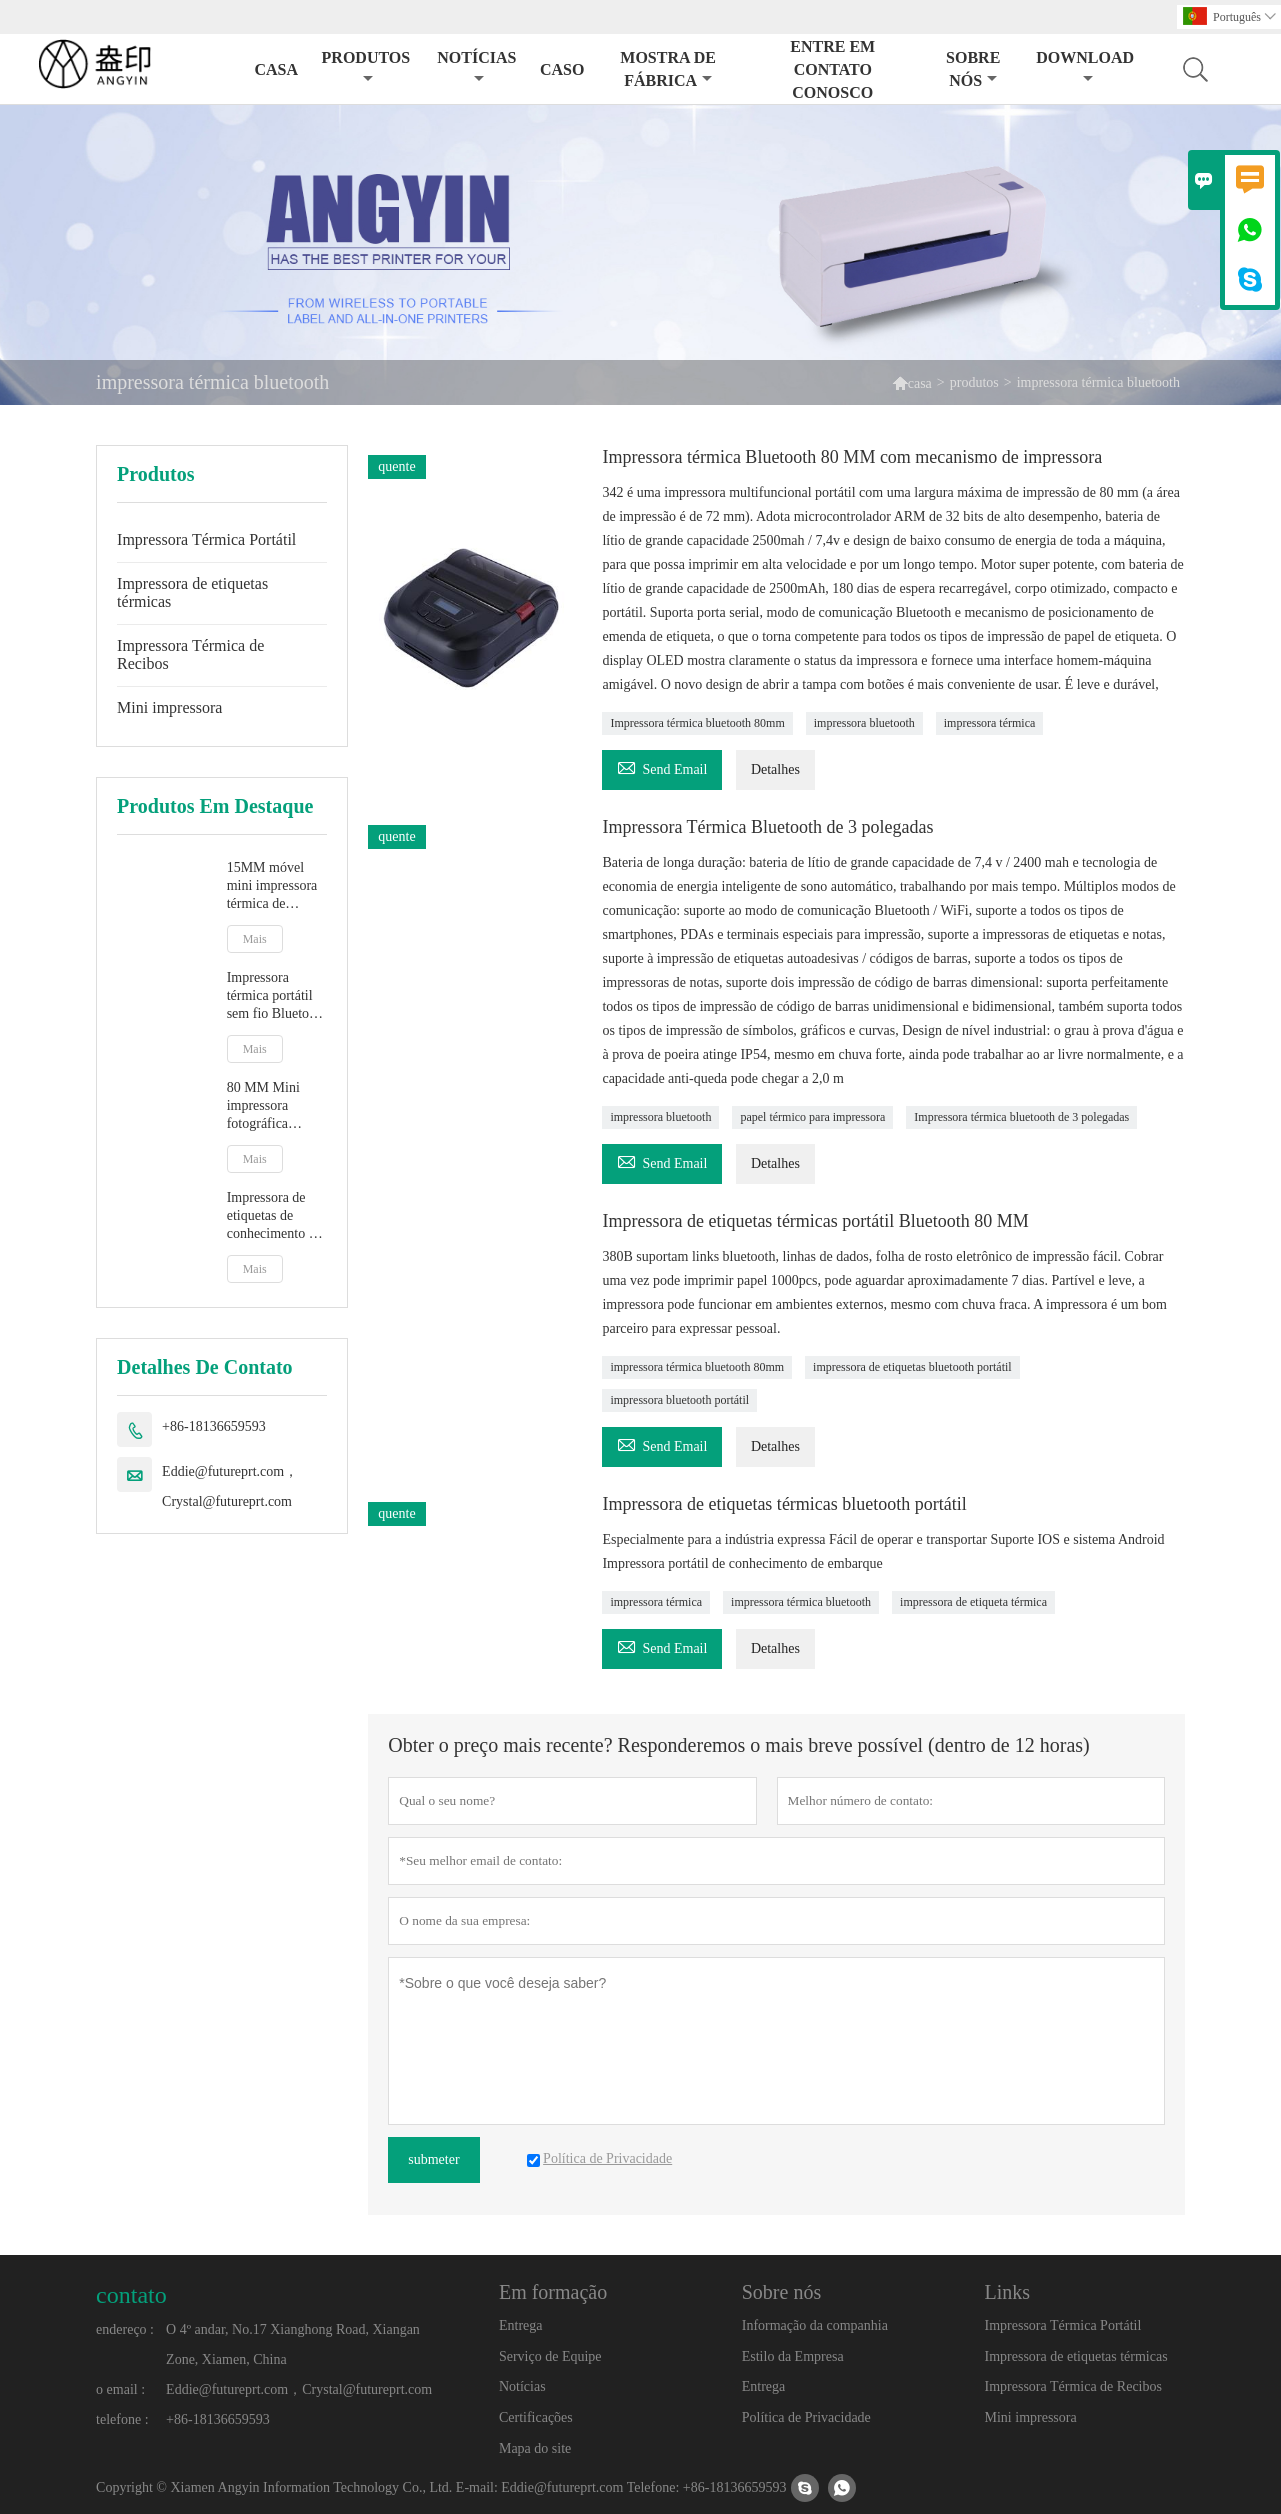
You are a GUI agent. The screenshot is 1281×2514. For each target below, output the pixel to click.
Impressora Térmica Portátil (206, 539)
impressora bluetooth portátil (679, 1400)
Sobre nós (973, 69)
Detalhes (775, 769)
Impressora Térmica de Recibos (190, 654)
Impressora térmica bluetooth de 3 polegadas (1021, 1117)
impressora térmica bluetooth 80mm (697, 1367)
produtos (974, 382)
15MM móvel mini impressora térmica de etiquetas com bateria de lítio (272, 886)
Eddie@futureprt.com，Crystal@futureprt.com (230, 1486)
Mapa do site (535, 2448)
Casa (276, 69)
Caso (562, 69)
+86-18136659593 (214, 1426)
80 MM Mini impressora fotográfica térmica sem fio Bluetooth (270, 1106)
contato (131, 2295)
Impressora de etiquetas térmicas (192, 592)
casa (920, 383)
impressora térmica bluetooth (801, 1602)
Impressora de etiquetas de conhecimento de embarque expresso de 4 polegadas (274, 1216)
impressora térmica (990, 723)
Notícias (476, 67)
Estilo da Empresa (793, 2356)
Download (1085, 67)
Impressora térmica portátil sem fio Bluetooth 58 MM (277, 996)
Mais (255, 939)
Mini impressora (169, 707)
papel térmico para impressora (812, 1117)
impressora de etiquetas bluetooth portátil (912, 1367)
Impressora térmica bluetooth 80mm (697, 723)
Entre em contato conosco (832, 69)
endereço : (125, 2329)
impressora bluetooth (864, 723)
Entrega (521, 2325)
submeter (433, 2159)
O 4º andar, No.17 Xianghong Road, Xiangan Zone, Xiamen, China (293, 2344)
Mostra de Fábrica (668, 69)
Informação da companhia (815, 2325)
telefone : (122, 2419)
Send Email (662, 766)
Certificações (536, 2417)
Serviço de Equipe (550, 2356)
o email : (120, 2389)
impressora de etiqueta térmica (973, 1602)
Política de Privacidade (806, 2417)
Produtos (366, 67)
